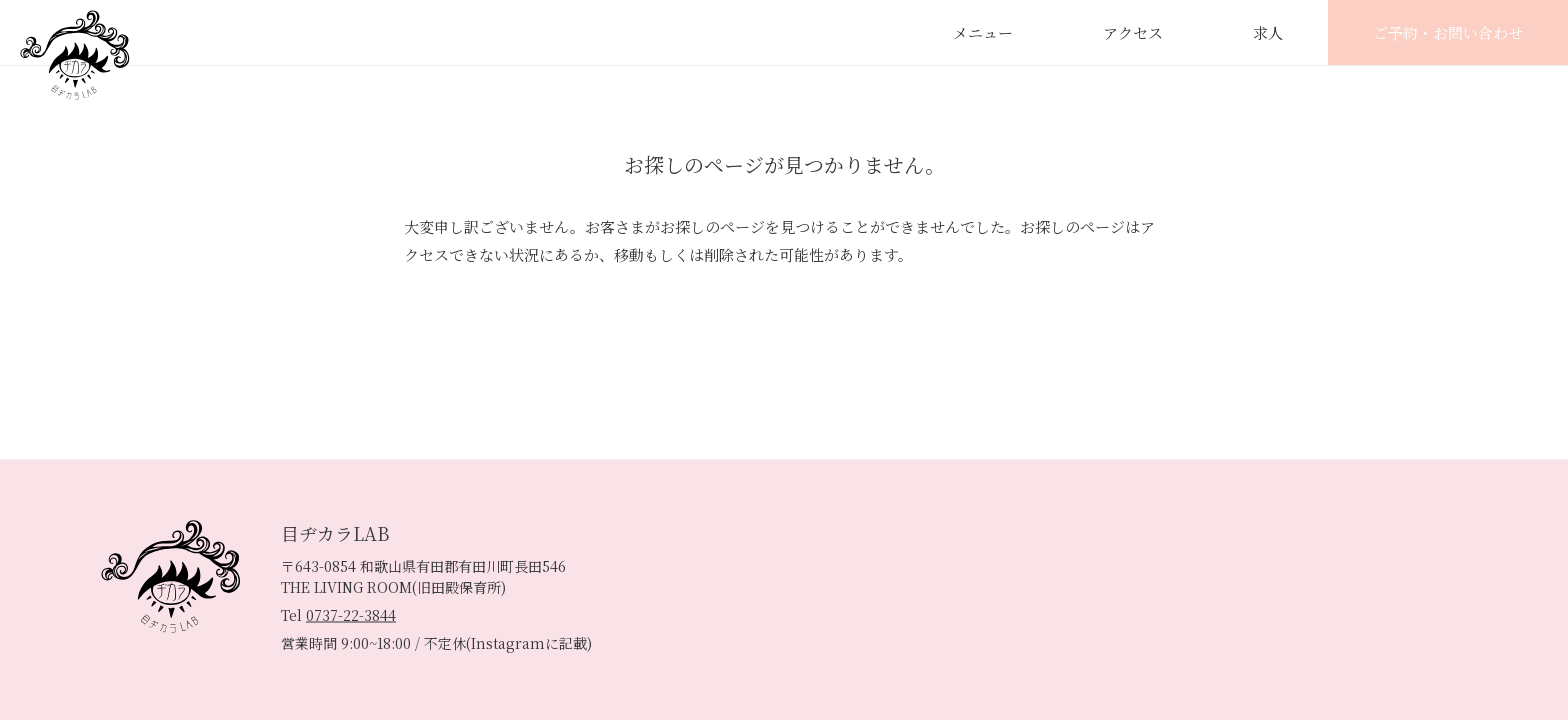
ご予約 (1448, 32)
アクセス (1133, 32)
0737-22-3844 (351, 614)
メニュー (983, 32)
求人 (1268, 32)
